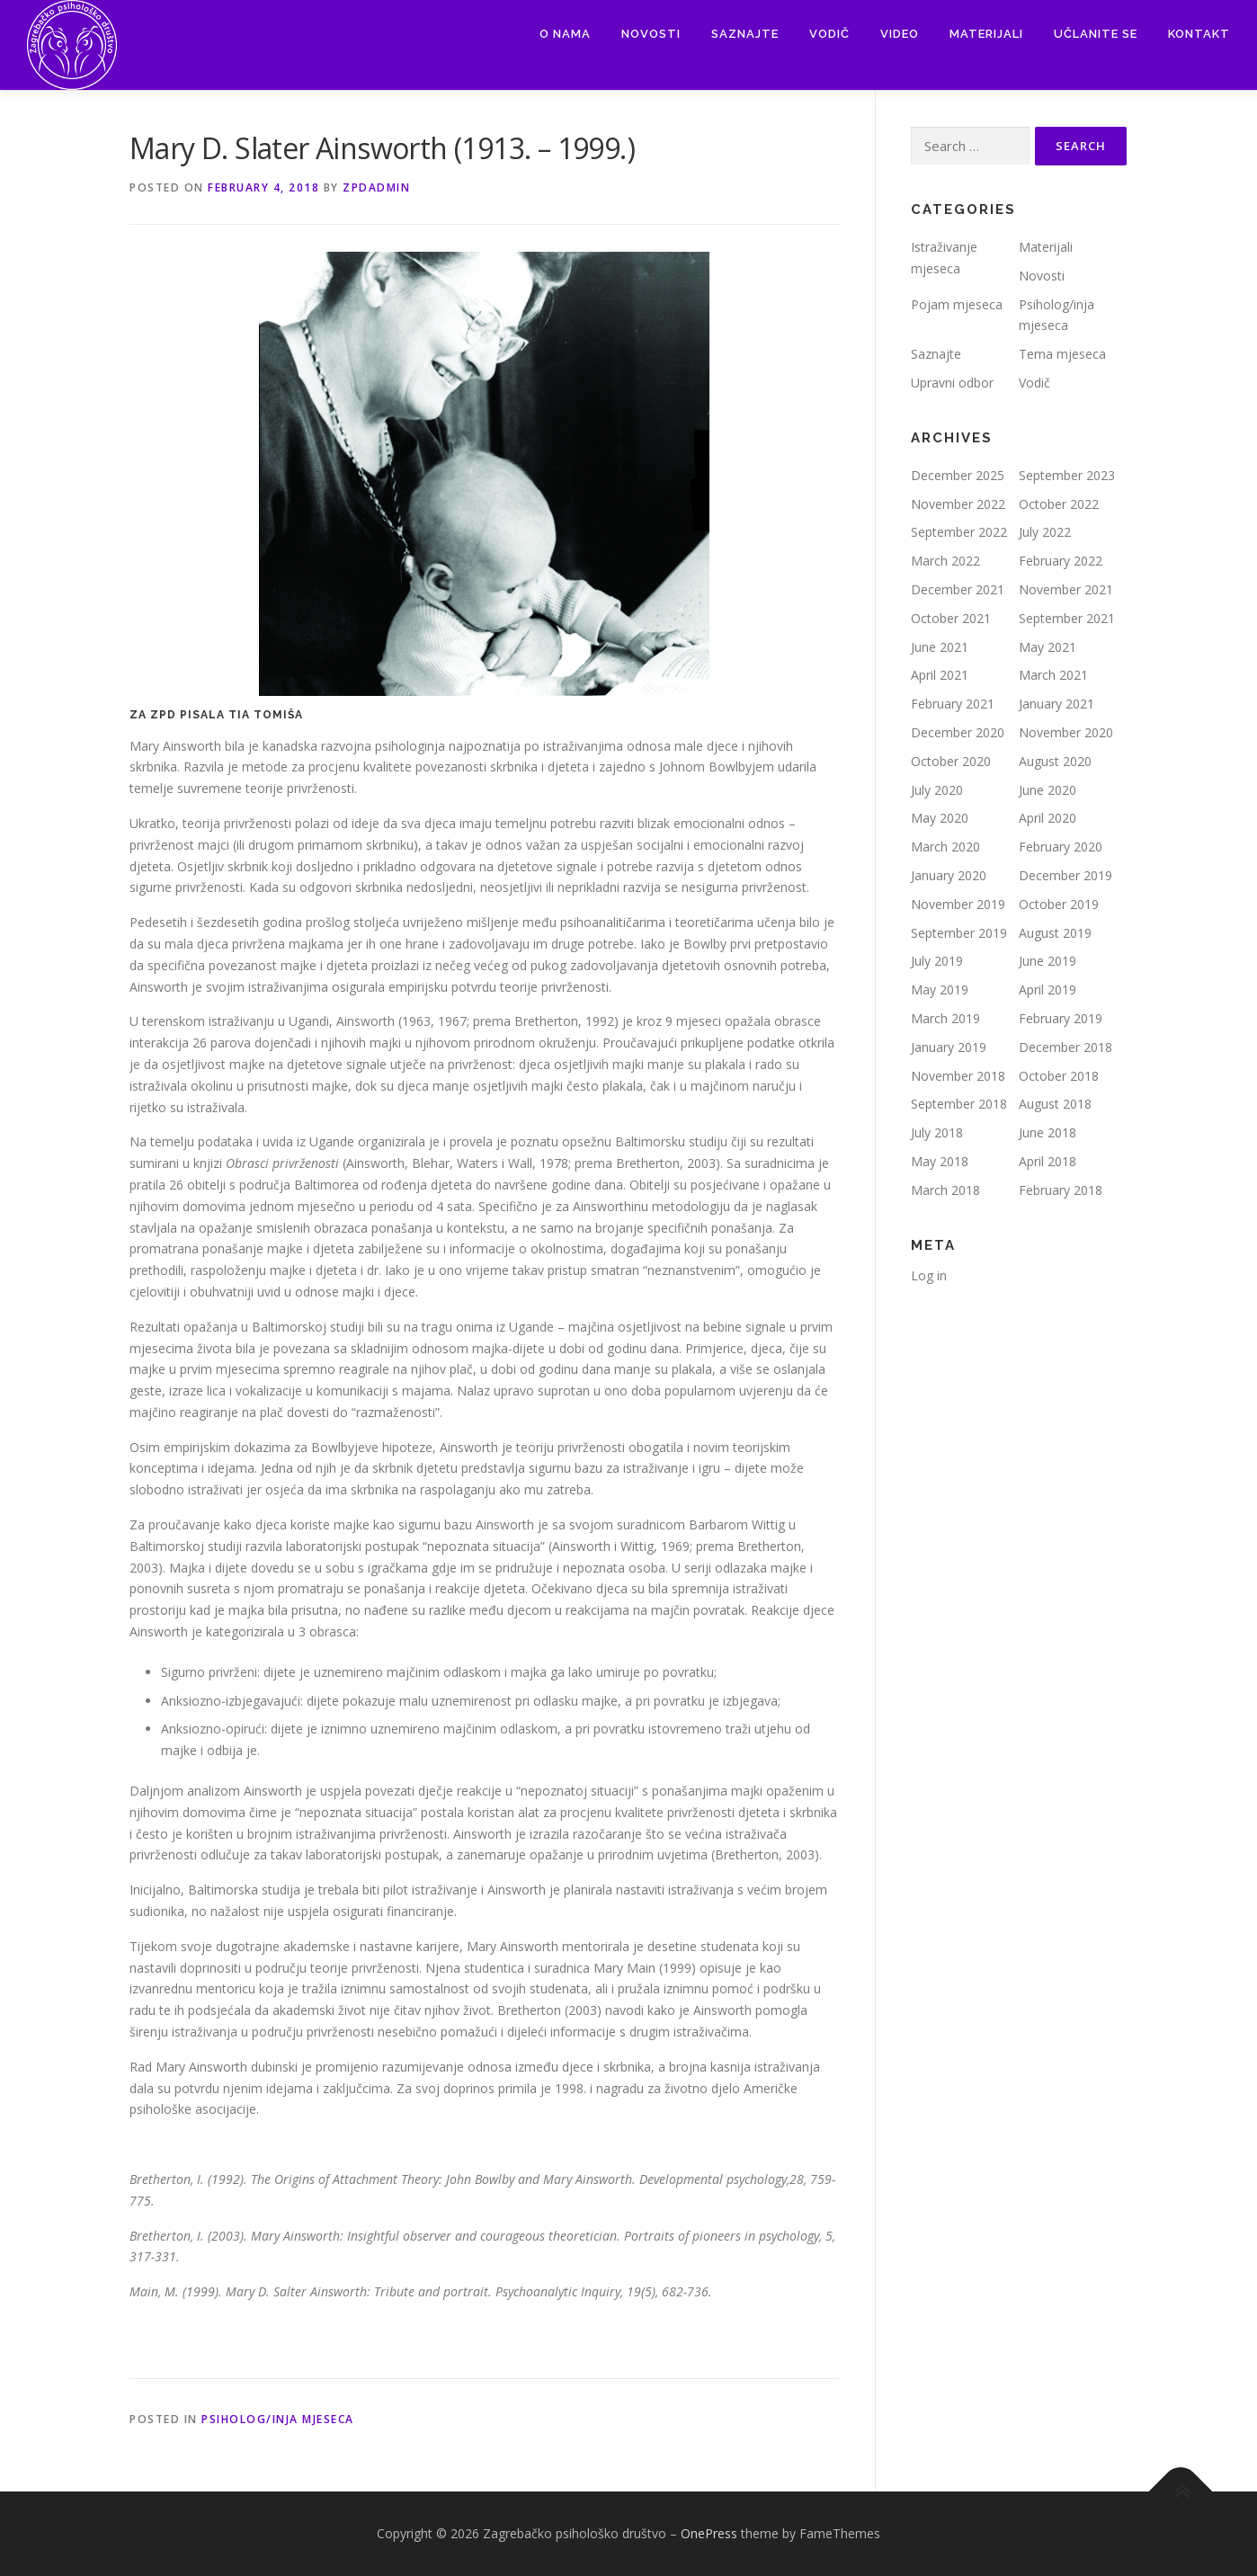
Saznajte (745, 33)
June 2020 (1047, 789)
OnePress (709, 2533)
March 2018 (945, 1190)
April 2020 (1047, 817)
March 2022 (945, 560)
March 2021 (1053, 674)
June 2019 (1047, 960)
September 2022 (959, 531)
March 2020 (945, 846)
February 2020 (1060, 846)
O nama (565, 33)
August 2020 (1055, 761)
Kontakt (1199, 33)
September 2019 (959, 932)
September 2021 (1067, 618)
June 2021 (939, 646)
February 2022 (1060, 560)
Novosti (651, 33)
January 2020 (948, 875)
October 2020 (951, 761)
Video (899, 33)
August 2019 (1055, 932)
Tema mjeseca (1062, 353)
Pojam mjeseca (957, 304)
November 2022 (958, 504)
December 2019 (1065, 875)
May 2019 (939, 989)
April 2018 (1047, 1161)
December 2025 (957, 475)
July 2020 (937, 789)
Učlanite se (1095, 33)
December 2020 (957, 732)
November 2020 (1066, 732)
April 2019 (1047, 989)
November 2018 (958, 1075)
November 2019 (958, 904)
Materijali (986, 33)
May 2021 (1047, 646)
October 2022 (1059, 504)
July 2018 (937, 1132)
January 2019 (948, 1047)
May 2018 (939, 1161)
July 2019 (937, 960)
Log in (929, 1275)
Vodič (829, 33)
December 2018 (1065, 1047)
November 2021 (1066, 589)
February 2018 (1060, 1190)
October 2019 (1059, 904)
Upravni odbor (952, 382)
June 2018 (1047, 1132)
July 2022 (1045, 531)
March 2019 (945, 1018)
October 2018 (1059, 1075)
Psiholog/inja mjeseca (277, 2419)
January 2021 (1056, 703)
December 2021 (957, 589)
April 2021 (939, 674)
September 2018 (959, 1103)
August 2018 (1055, 1103)
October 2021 (951, 618)
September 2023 (1067, 475)
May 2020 (939, 817)
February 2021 (952, 703)
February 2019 (1060, 1018)
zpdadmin (376, 187)
